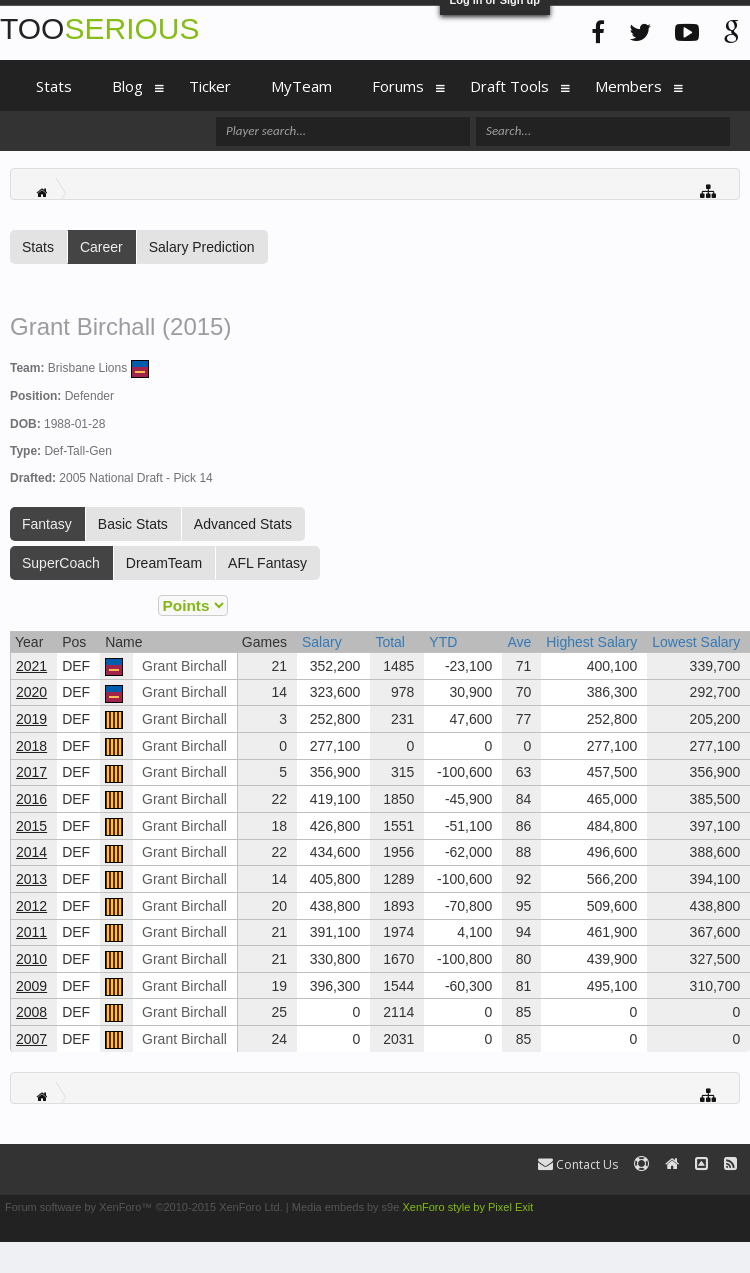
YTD (443, 642)
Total (390, 642)
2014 (31, 852)
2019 (31, 719)
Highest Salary (591, 642)
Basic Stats (133, 524)
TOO (99, 28)
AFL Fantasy (267, 563)
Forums (398, 86)
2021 (31, 666)
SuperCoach (61, 563)
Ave (519, 642)
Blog (127, 86)
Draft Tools (509, 86)
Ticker (210, 86)
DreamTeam (164, 563)
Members (628, 86)
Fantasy (47, 524)
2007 (31, 1039)
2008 (31, 1012)
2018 (31, 746)
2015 (31, 826)
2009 (31, 986)
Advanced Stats (243, 524)
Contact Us (578, 1164)
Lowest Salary (696, 642)
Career (101, 247)
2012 (31, 906)
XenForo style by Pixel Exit (467, 1207)
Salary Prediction (202, 247)
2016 (31, 799)
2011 (31, 932)
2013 (31, 879)
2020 (31, 692)
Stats (38, 247)
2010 (31, 959)
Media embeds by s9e (346, 1207)
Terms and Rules (703, 1207)
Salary (322, 642)
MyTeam (301, 86)
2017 (31, 772)
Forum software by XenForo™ (144, 1207)
